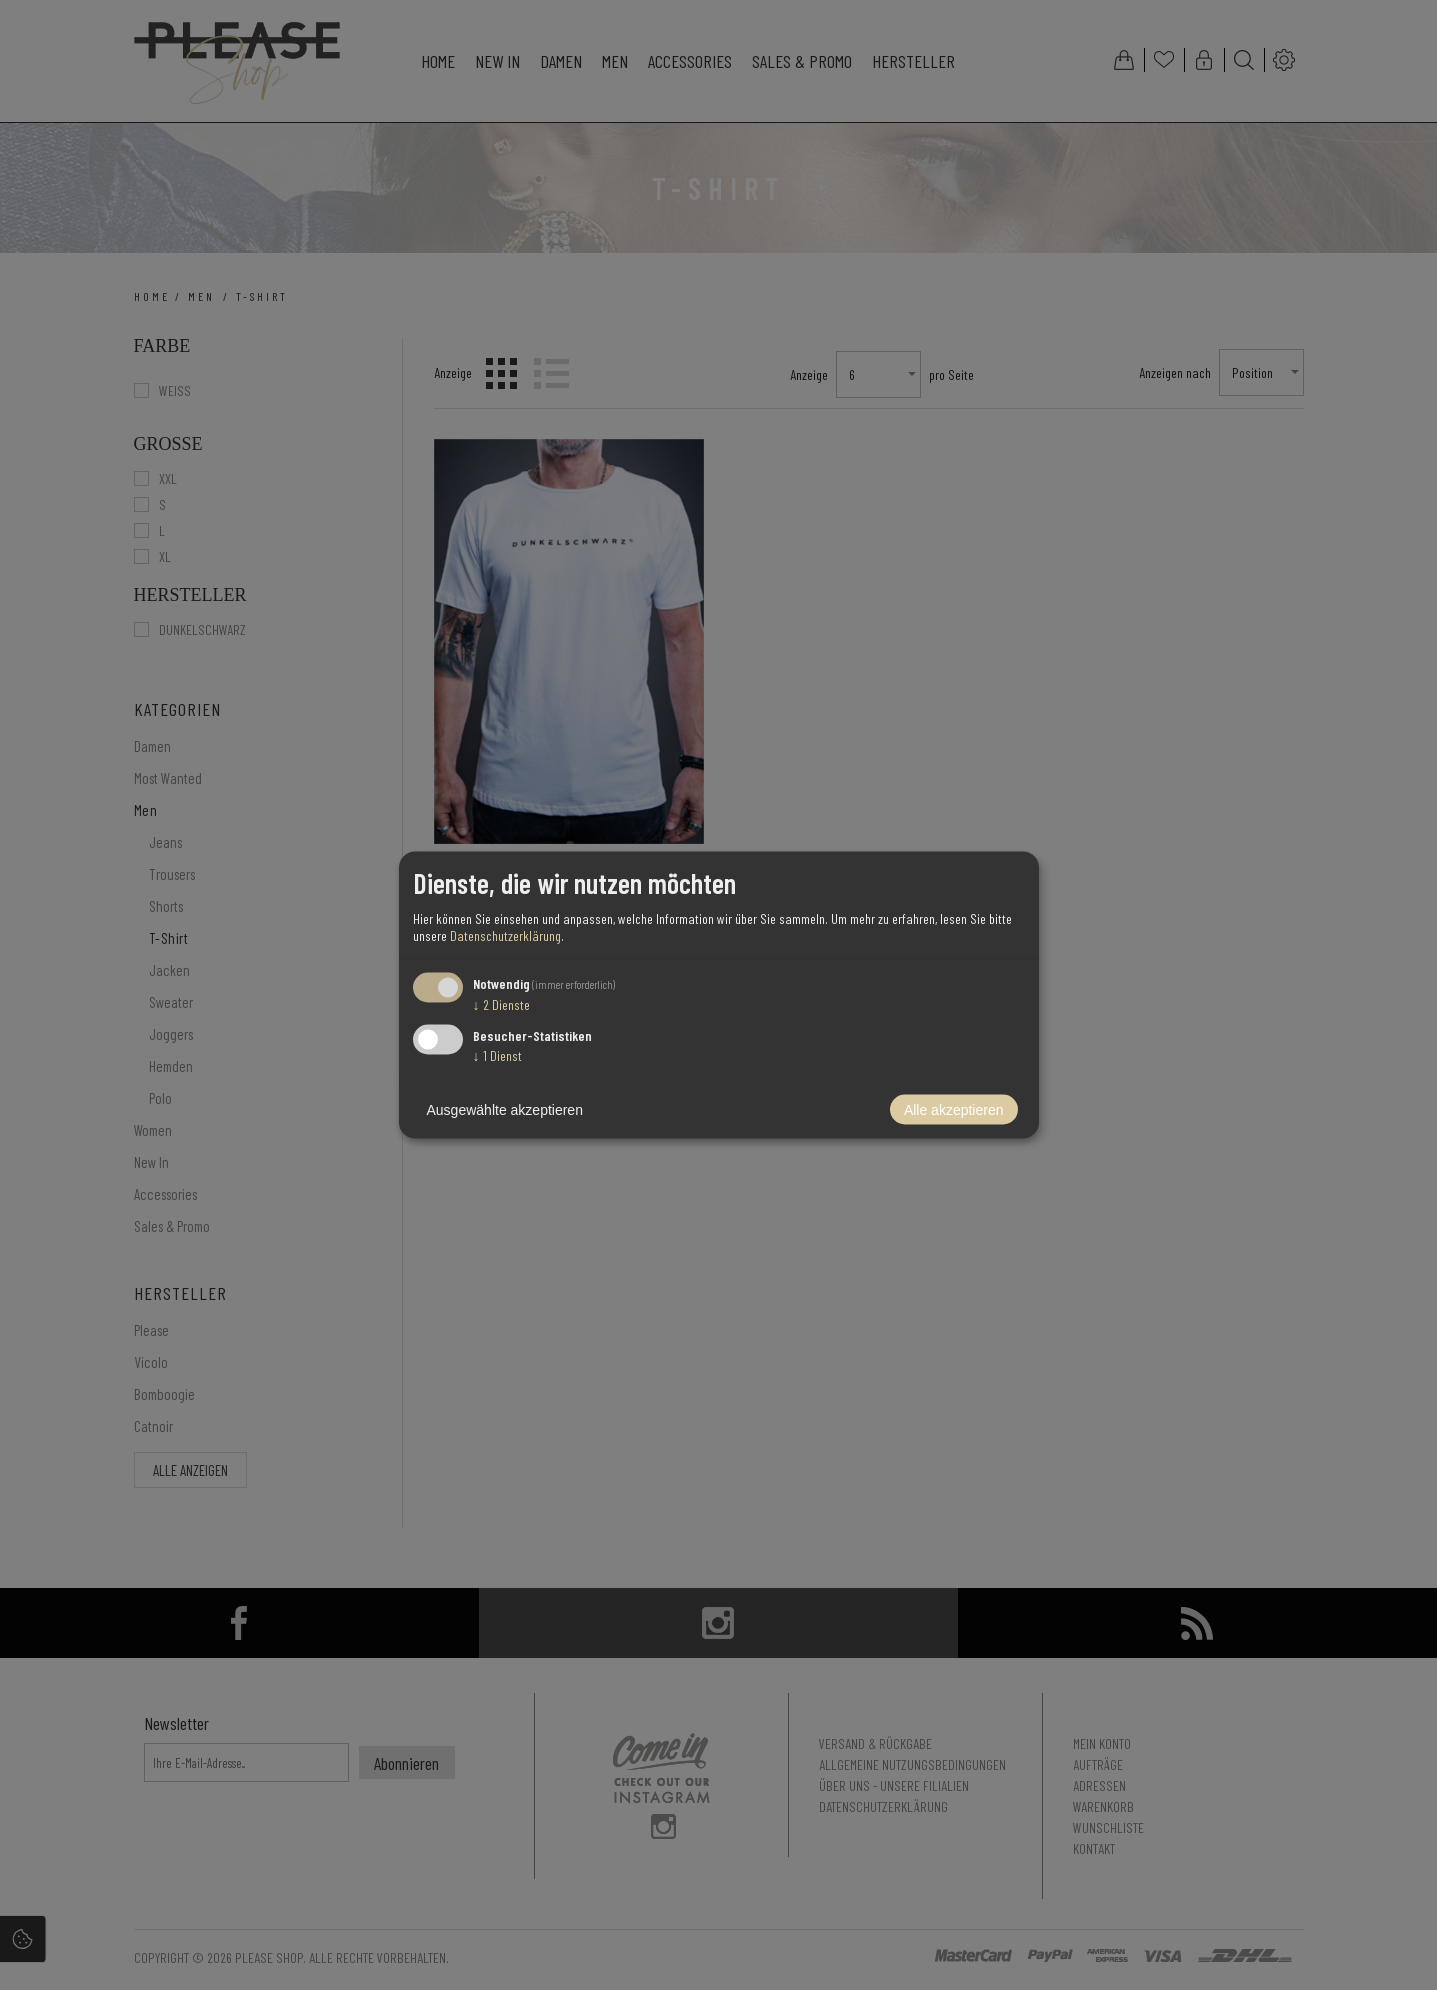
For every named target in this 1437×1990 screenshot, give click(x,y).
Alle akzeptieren (954, 1110)
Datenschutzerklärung (505, 934)
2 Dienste (501, 1003)
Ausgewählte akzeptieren (505, 1110)
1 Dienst (497, 1055)
